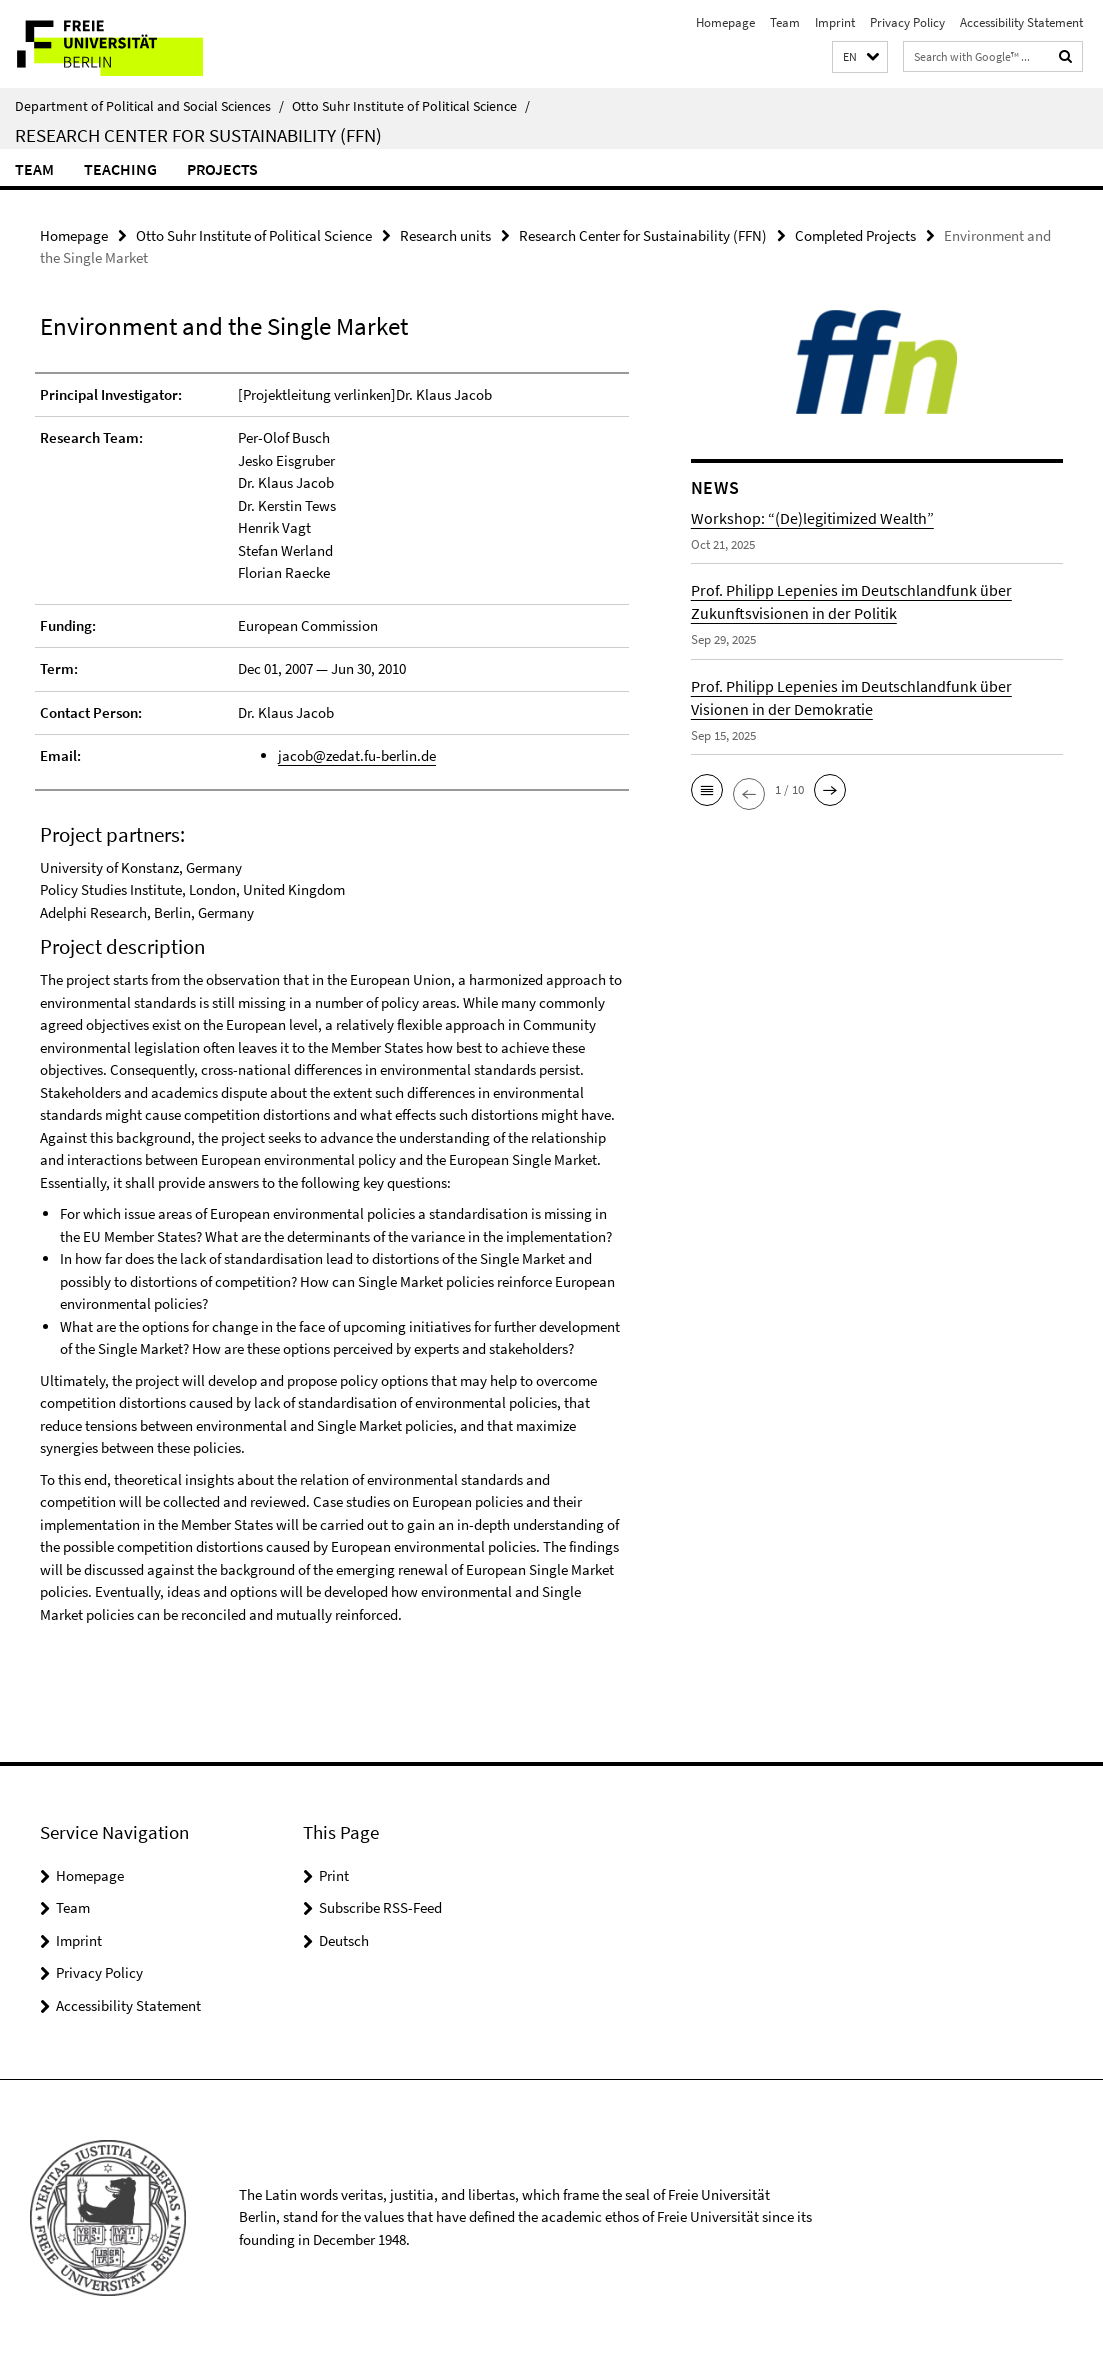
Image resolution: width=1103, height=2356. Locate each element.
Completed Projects (855, 235)
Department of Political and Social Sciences (149, 106)
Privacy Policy (907, 22)
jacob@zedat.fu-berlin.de (357, 755)
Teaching (120, 169)
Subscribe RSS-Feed (380, 1907)
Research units (445, 235)
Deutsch (344, 1940)
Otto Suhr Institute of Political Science (411, 106)
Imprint (835, 22)
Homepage (725, 22)
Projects (222, 169)
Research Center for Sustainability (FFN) (198, 135)
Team (785, 22)
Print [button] (334, 1875)
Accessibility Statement (1021, 22)
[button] (860, 57)
